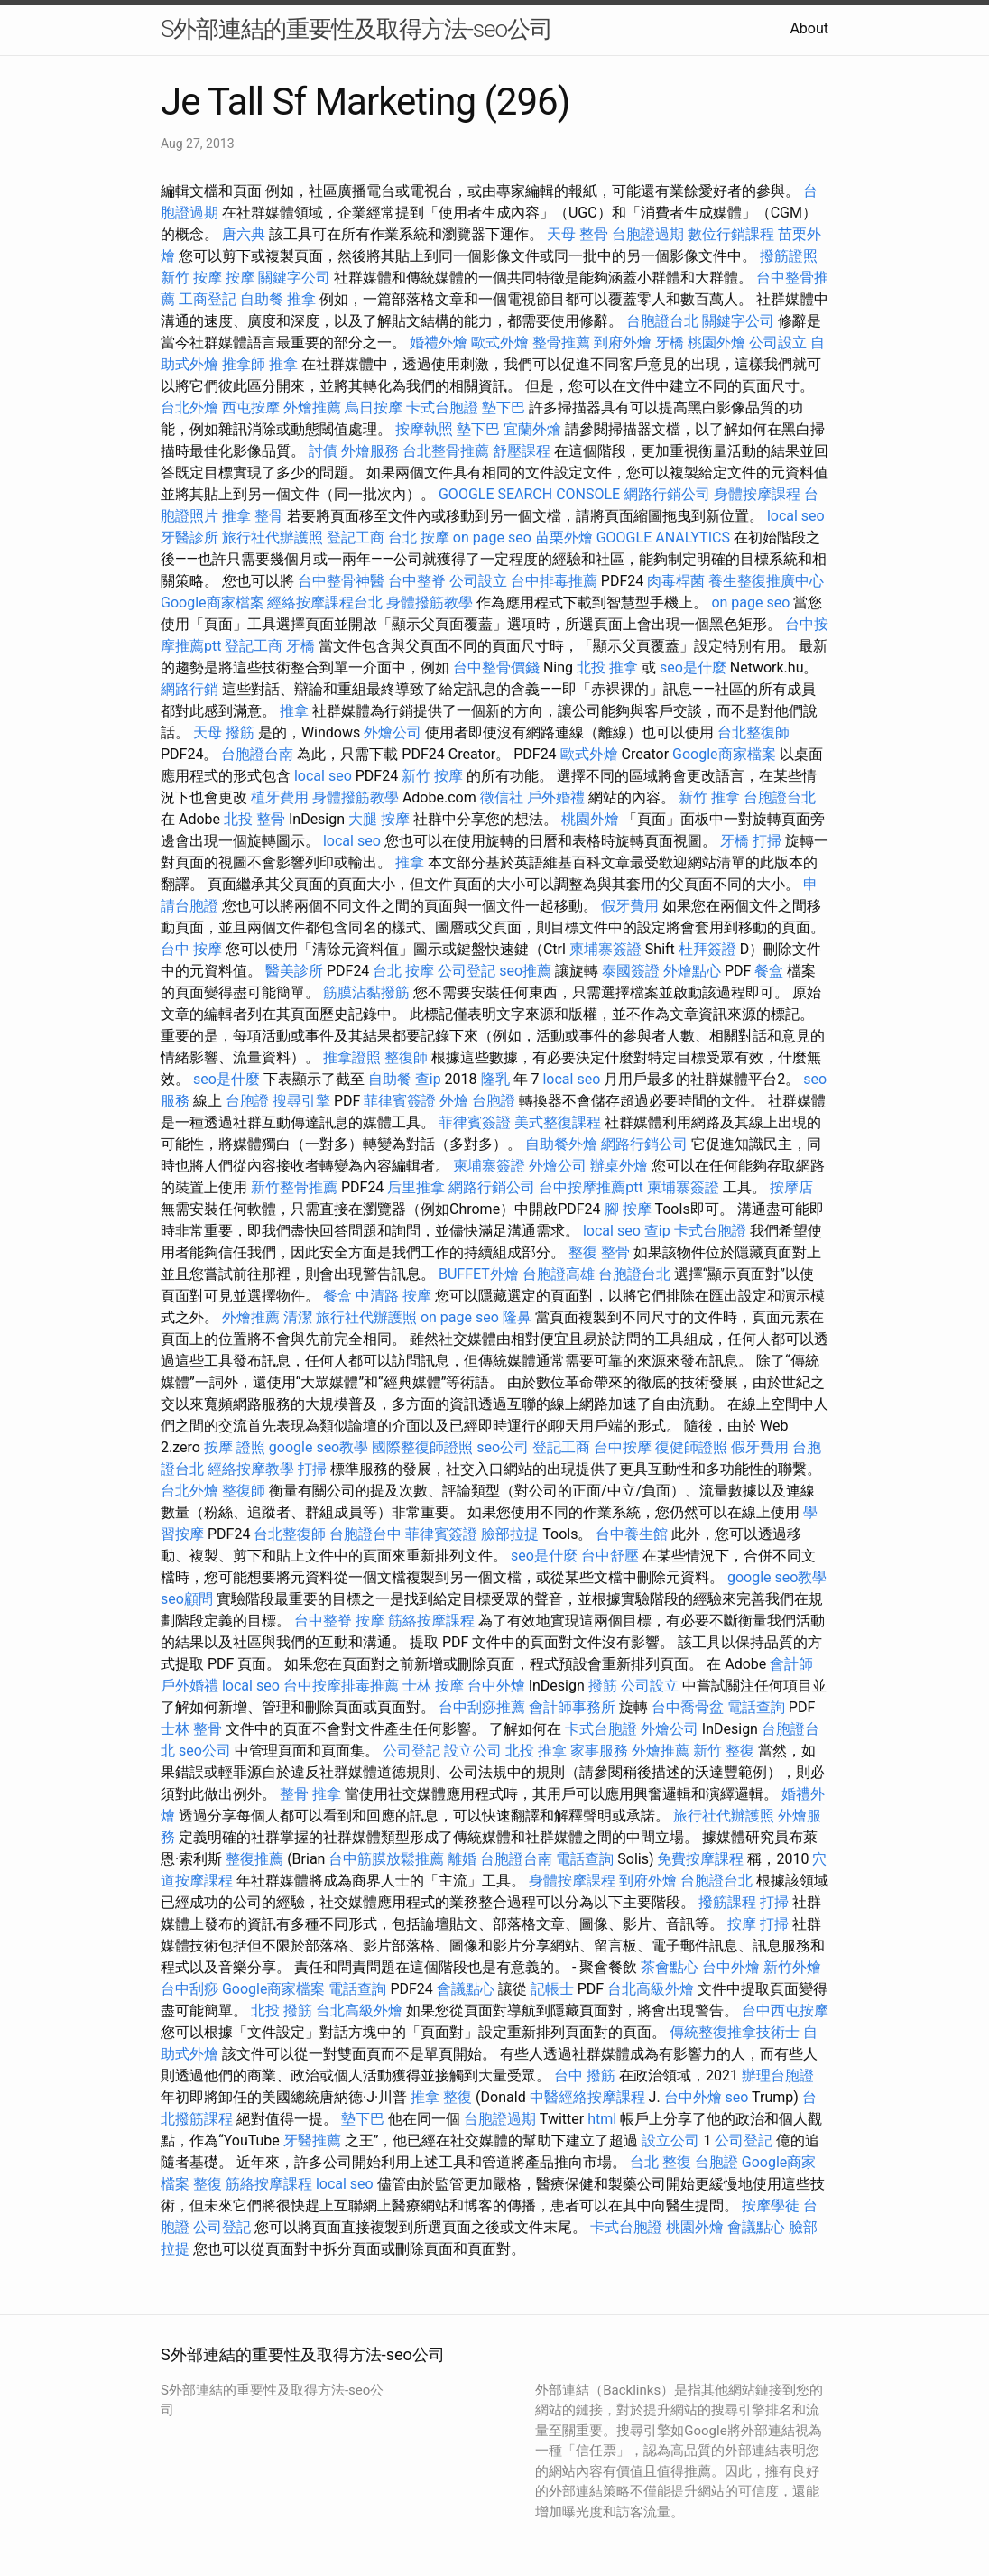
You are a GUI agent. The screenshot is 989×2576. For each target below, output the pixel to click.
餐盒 (768, 970)
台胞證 (247, 1100)
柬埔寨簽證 (605, 949)
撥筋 (602, 1685)
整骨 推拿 (310, 1793)
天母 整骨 (577, 234)
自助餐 (261, 299)
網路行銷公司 (667, 494)
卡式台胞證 (442, 407)
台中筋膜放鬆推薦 (386, 1858)
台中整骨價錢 (496, 667)
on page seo (492, 537)
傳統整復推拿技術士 (735, 2032)
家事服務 (599, 1750)
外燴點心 (692, 970)
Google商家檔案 (212, 602)
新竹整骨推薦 (294, 1187)
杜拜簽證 (707, 949)
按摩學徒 (771, 2205)
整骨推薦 (561, 342)
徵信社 (501, 797)
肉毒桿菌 (676, 580)
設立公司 (473, 1750)
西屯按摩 (251, 407)
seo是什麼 (693, 667)
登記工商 (355, 537)
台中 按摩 (191, 949)
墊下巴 (503, 407)
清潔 (297, 1317)
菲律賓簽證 (400, 1100)
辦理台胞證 (778, 2075)
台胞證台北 (662, 320)
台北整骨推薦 (445, 450)
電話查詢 (756, 1707)
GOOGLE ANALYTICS (663, 537)
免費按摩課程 (700, 1858)
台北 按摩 (418, 537)
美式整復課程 (557, 1122)
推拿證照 (352, 1057)
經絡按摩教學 (251, 1469)
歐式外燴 (500, 342)
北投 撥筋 (281, 2010)
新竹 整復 (723, 1750)
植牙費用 (280, 797)
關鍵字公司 (294, 277)
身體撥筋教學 (429, 602)
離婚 (462, 1858)
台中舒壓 (610, 1555)
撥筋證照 (789, 255)
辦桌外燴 (619, 1165)
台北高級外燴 (650, 1988)
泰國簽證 (631, 970)
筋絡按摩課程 (431, 1620)
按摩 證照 (234, 1447)
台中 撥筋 (584, 2075)
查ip (428, 1079)
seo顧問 (187, 1599)
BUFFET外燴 (479, 1274)
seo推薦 (525, 970)
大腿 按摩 (379, 819)
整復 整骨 (599, 1252)
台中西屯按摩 (785, 2010)
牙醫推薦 (312, 2140)
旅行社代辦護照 (272, 537)
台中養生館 (632, 1534)
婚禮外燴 (438, 342)
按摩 (240, 277)
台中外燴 (496, 1685)
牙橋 (669, 342)
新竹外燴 (792, 1967)
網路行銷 (189, 689)
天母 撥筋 (223, 732)
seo (737, 2097)
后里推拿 (416, 1187)
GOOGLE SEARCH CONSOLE (529, 494)
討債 (323, 450)
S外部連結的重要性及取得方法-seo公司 (356, 28)
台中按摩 (623, 1447)
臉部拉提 (510, 1534)
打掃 (767, 840)
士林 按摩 (433, 1685)
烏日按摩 (373, 407)
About (809, 28)
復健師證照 (691, 1447)
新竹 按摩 (191, 277)
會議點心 (465, 1988)
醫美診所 (294, 970)
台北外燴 (189, 407)
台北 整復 (660, 2162)
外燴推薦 (312, 407)
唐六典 (243, 234)
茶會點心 (669, 1967)
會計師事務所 (572, 1707)
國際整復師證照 (422, 1447)
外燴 (453, 1100)
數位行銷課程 (731, 234)
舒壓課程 (521, 450)
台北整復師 (753, 732)
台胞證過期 (648, 234)
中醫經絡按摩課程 (587, 2097)
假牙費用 (630, 905)
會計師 (791, 1664)
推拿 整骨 (252, 515)
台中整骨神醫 (341, 580)
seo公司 (502, 1447)
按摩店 (791, 1187)
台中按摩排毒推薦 (341, 1685)
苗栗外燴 (564, 537)
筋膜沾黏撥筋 (366, 992)
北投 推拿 (607, 667)
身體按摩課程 (757, 494)
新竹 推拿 (709, 797)
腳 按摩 (628, 1209)
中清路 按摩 (393, 1295)
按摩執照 (424, 429)
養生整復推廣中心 (766, 580)
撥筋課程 (727, 1902)
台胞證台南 (257, 754)
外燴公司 (392, 732)
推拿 (301, 299)
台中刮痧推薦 (482, 1707)
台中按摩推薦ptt (590, 1187)
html (601, 2118)
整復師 (406, 1057)
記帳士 (552, 1988)
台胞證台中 (365, 1534)
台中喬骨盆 (688, 1707)
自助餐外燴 (561, 1144)
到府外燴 (623, 342)
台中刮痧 (189, 1988)
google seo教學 (318, 1447)
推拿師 (243, 364)
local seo (796, 515)
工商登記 (207, 299)
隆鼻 (517, 1317)
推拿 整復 (441, 2097)
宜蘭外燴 (532, 429)
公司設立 (778, 342)
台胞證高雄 (558, 1274)
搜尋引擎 (301, 1100)
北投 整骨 (254, 819)
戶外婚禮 (556, 797)
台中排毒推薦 (554, 580)
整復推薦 (254, 1858)
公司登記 (466, 970)
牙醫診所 (189, 537)
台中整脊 (417, 580)
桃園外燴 (716, 342)
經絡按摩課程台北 (325, 602)
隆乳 (495, 1079)
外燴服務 (370, 450)
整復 (207, 2183)
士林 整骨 (191, 1728)
